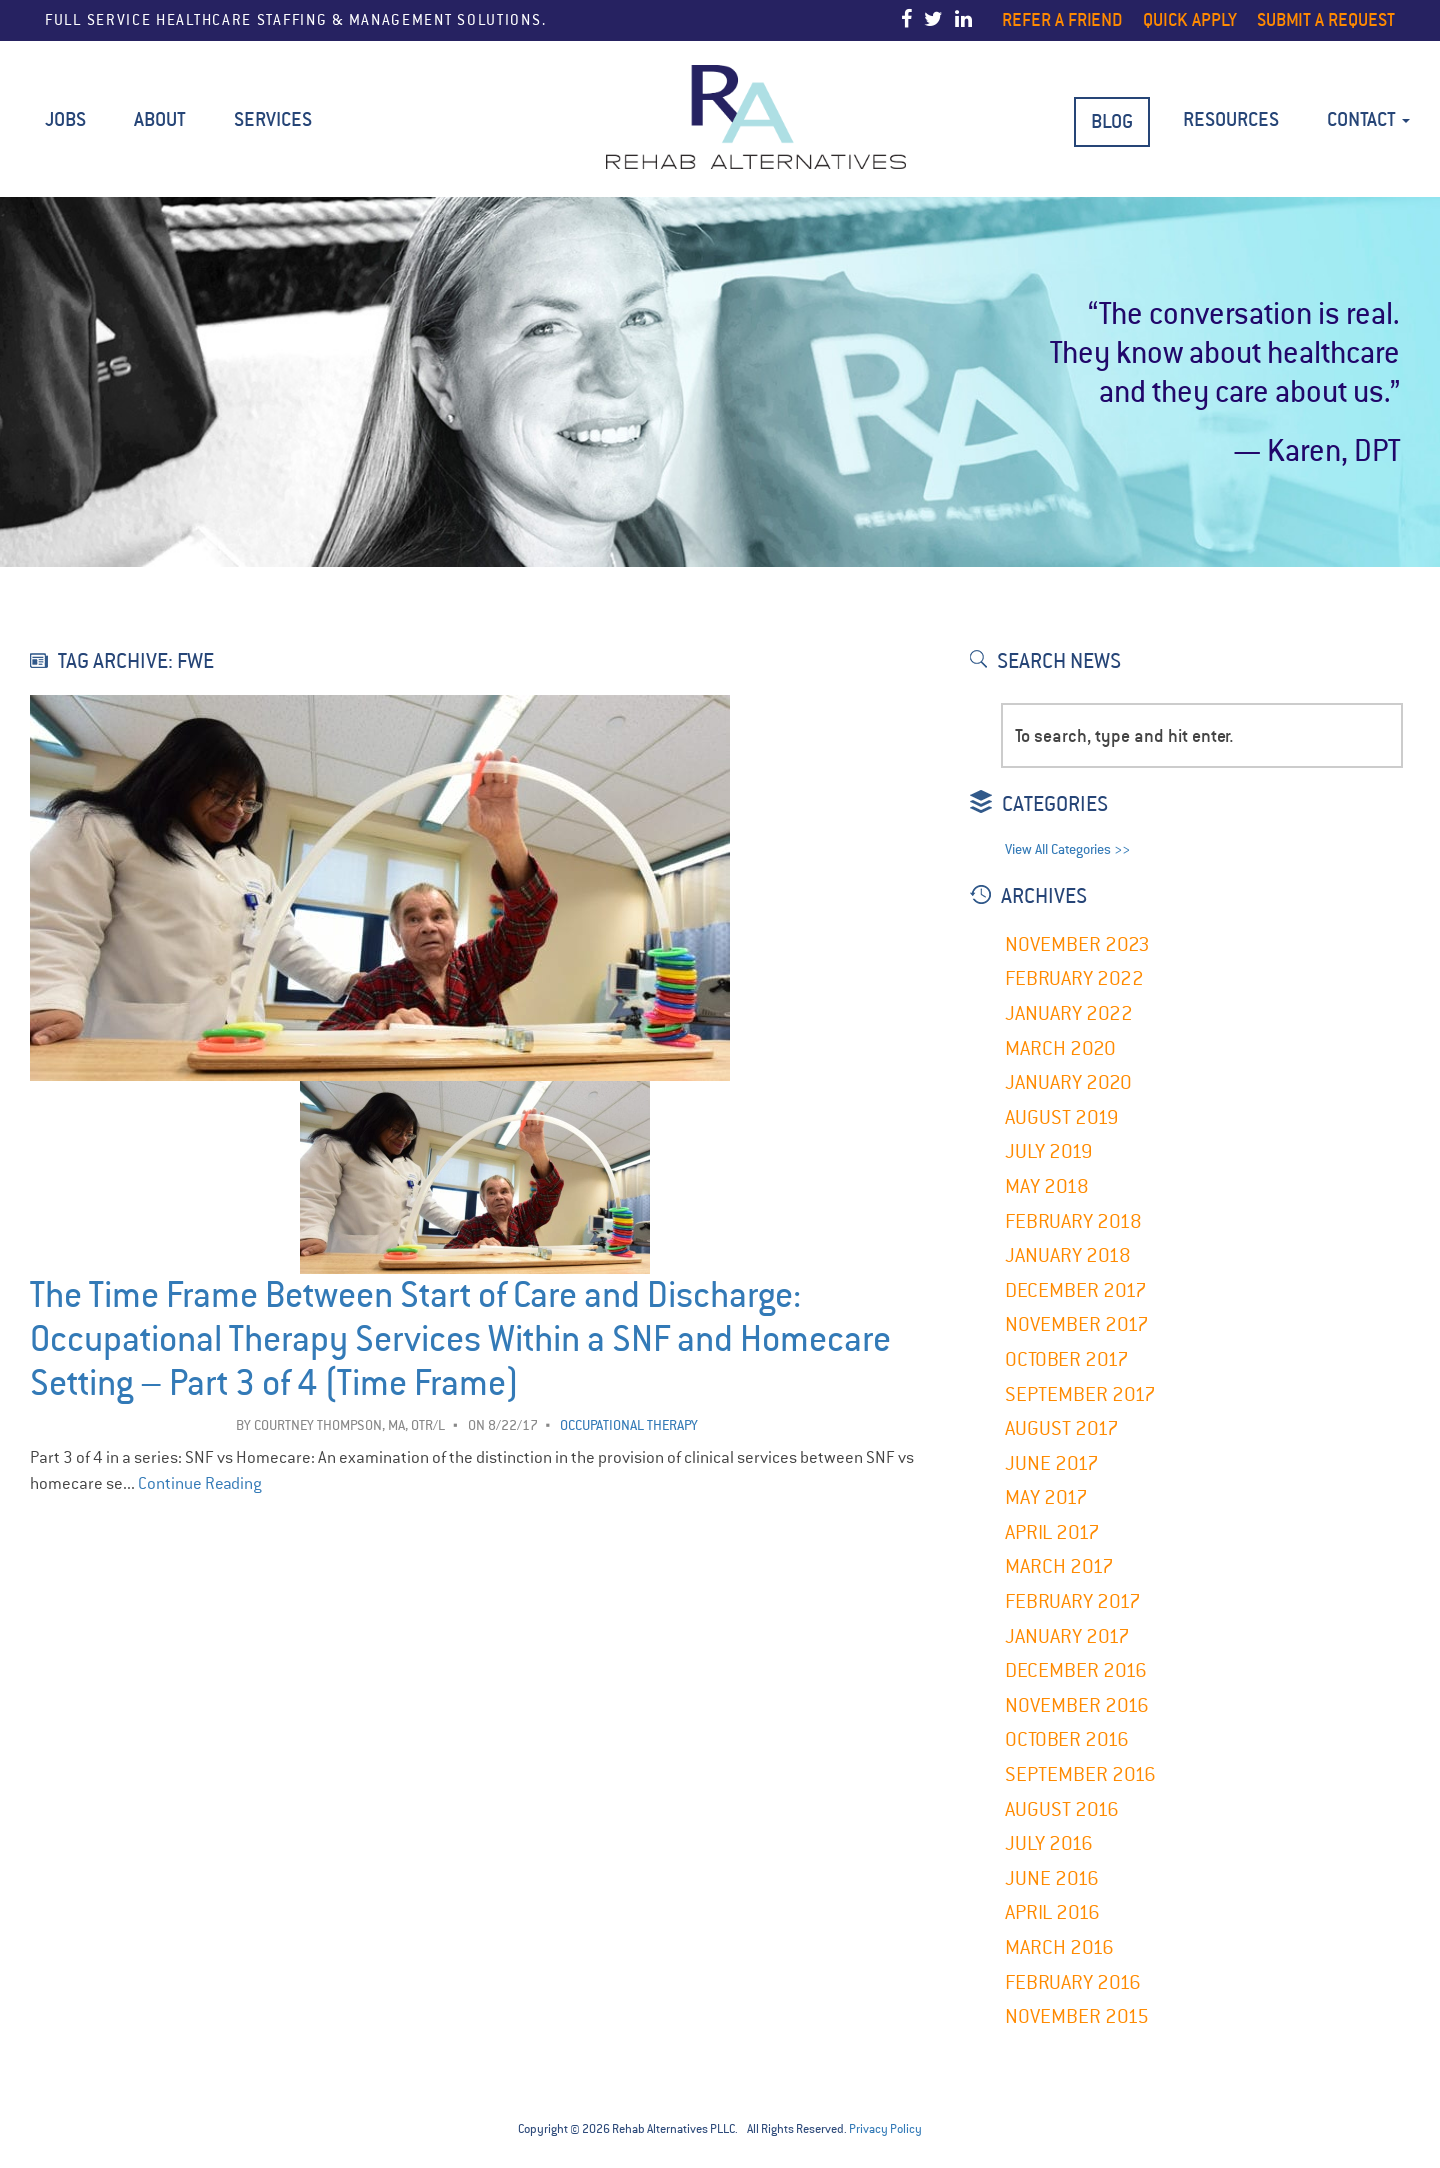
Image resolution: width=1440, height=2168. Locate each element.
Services (273, 119)
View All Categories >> (1067, 849)
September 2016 (1080, 1774)
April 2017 (1052, 1532)
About (160, 119)
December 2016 (1076, 1670)
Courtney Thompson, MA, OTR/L (349, 1425)
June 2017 (1052, 1463)
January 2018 (1068, 1255)
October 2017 (1067, 1359)
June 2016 (1052, 1878)
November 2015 (1077, 2016)
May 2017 (1046, 1497)
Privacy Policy (885, 2129)
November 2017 (1077, 1324)
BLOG (1112, 121)
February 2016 (1073, 1982)
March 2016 (1059, 1947)
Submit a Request (1326, 19)
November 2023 (1077, 944)
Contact (1368, 119)
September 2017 (1080, 1394)
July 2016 (1049, 1843)
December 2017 (1076, 1290)
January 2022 (1069, 1013)
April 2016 (1052, 1912)
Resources (1231, 119)
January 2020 (1068, 1082)
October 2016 (1067, 1739)
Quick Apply (1190, 19)
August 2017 (1062, 1428)
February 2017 (1073, 1601)
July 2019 (1049, 1151)
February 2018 (1073, 1221)
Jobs (65, 119)
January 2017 (1067, 1636)
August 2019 (1062, 1117)
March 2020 (1060, 1048)
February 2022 (1074, 978)
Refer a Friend (1062, 19)
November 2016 (1077, 1705)
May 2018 (1047, 1186)
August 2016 (1062, 1809)
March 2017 (1059, 1566)
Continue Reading (200, 1483)
